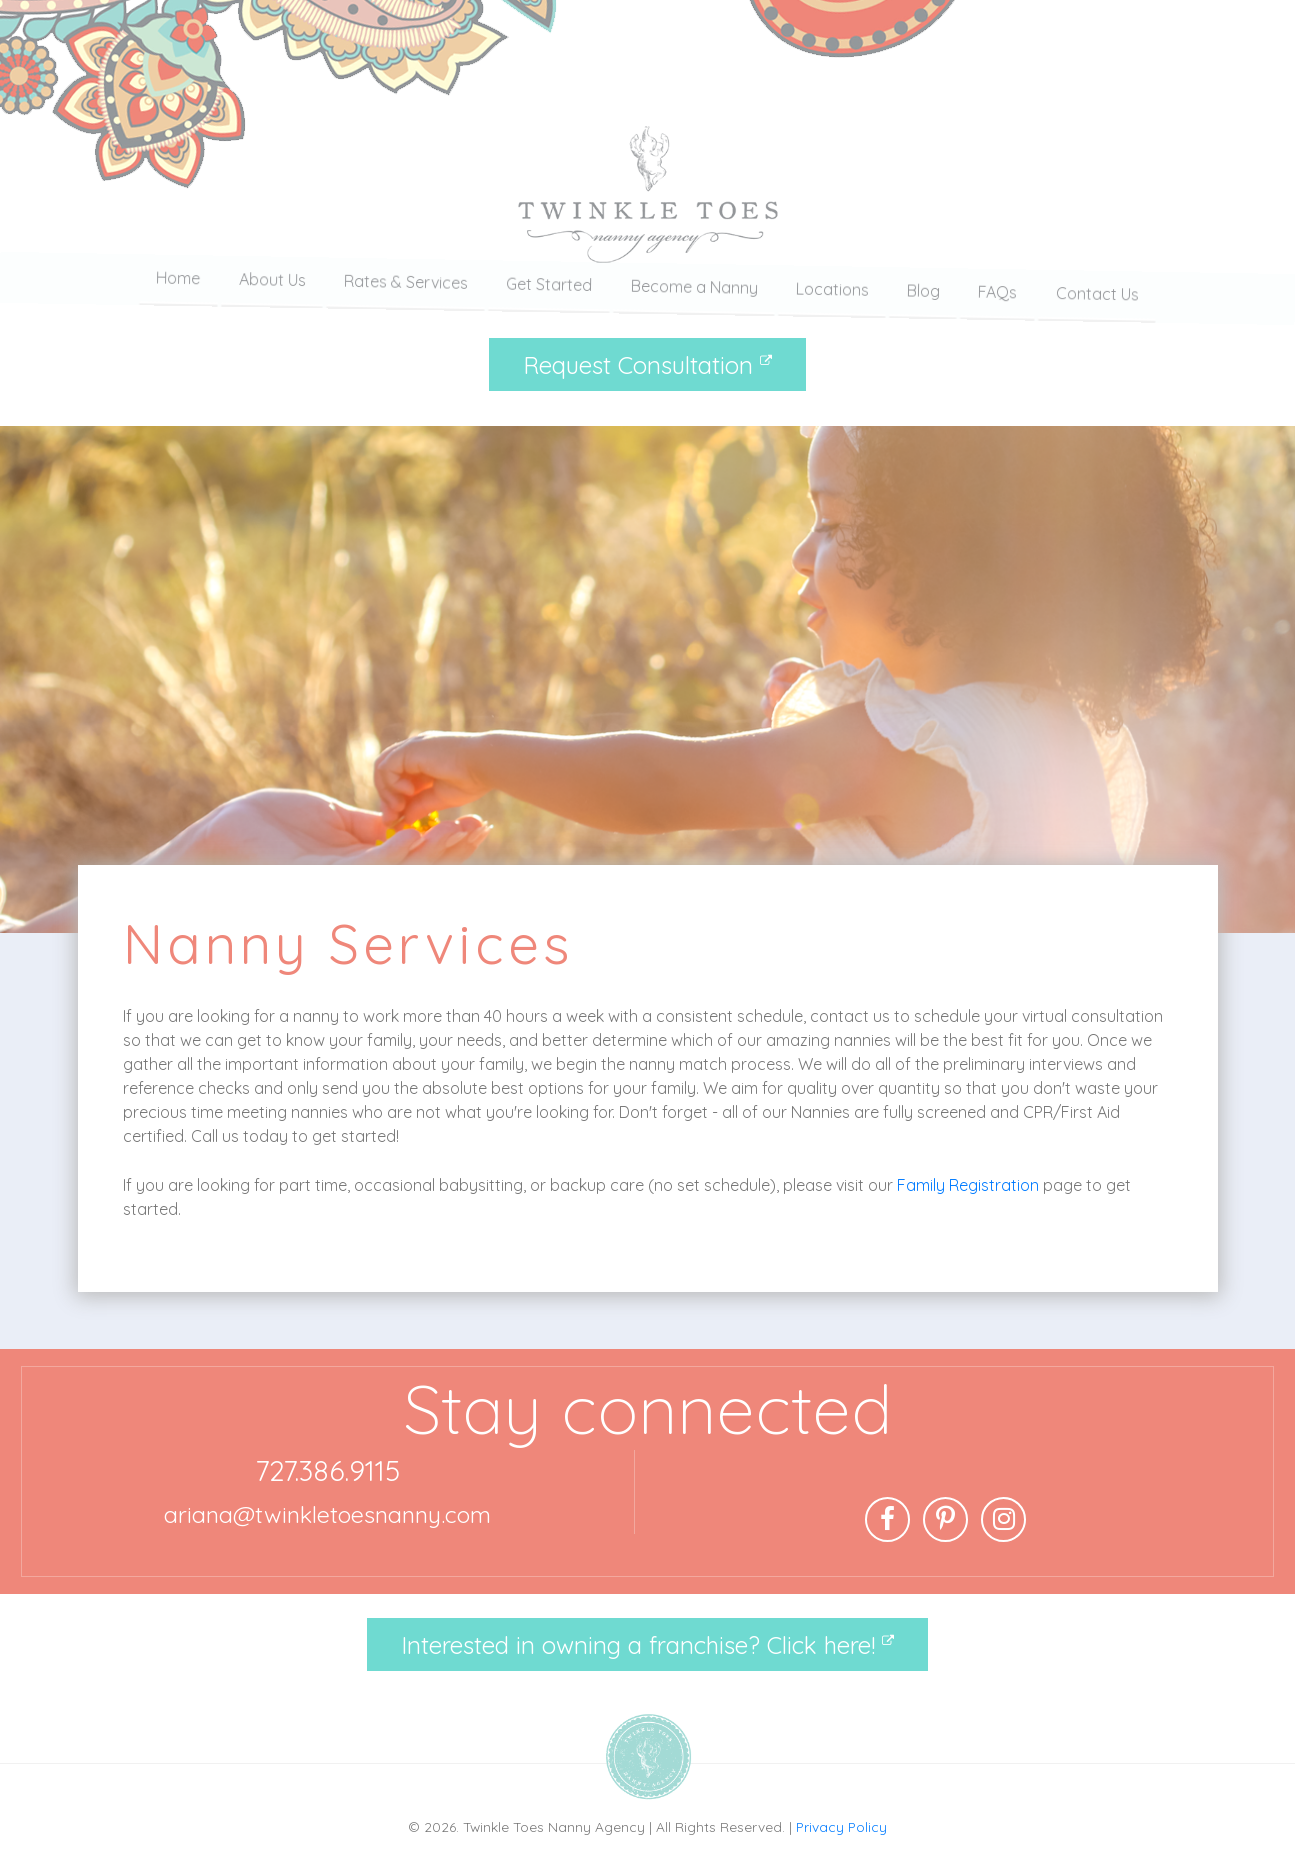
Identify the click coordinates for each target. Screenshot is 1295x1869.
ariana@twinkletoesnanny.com (327, 1514)
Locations (832, 287)
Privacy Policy (841, 1826)
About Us (272, 287)
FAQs (997, 287)
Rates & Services (406, 287)
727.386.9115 (327, 1470)
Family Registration (968, 1185)
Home (178, 287)
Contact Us (1097, 287)
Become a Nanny (694, 287)
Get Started (549, 287)
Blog (923, 287)
